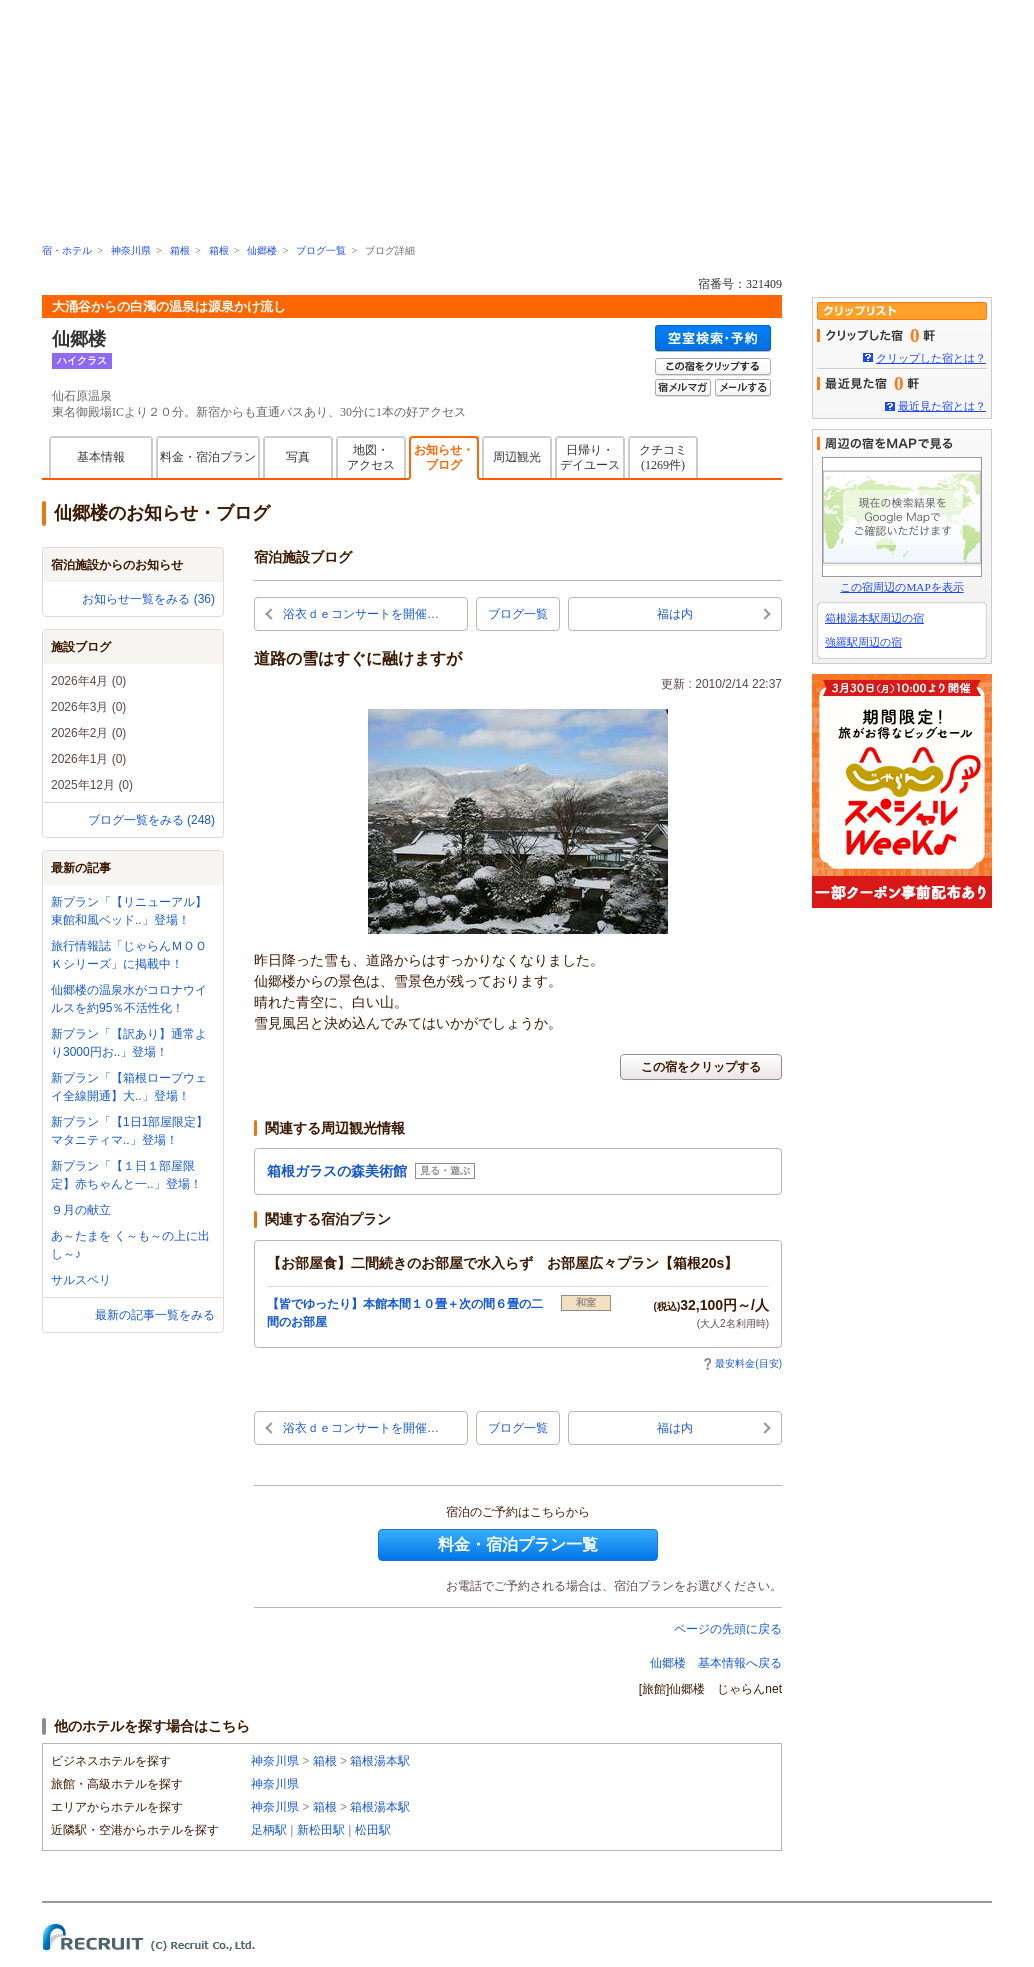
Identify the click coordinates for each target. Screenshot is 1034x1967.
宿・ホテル (67, 250)
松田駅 (373, 1830)
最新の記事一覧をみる (155, 1315)
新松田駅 (321, 1830)
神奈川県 (131, 250)
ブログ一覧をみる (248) (151, 820)
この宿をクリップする (701, 1067)
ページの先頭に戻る (728, 1629)
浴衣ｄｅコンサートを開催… (361, 614)
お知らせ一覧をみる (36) (148, 599)
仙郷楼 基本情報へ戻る (716, 1663)
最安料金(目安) (742, 1363)
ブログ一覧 (321, 250)
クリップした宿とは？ (931, 358)
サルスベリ (81, 1280)
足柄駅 (269, 1830)
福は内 (675, 614)
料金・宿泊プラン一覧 (518, 1544)
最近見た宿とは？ (942, 406)
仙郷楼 (262, 250)
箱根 (180, 250)
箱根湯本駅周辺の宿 (874, 618)
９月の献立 (81, 1210)
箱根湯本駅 (380, 1761)
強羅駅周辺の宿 (863, 642)
